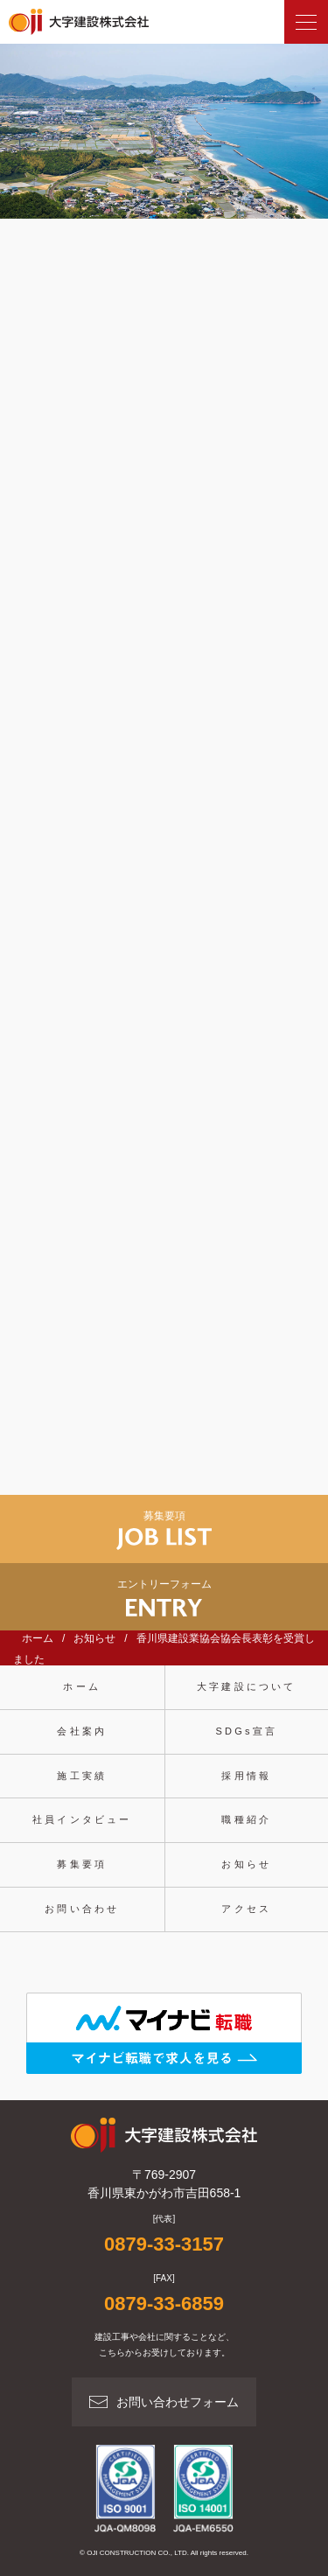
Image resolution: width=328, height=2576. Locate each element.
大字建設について (247, 1686)
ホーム (82, 1686)
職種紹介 (246, 1819)
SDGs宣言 (246, 1731)
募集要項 (82, 1864)
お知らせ (246, 1864)
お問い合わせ (82, 1908)
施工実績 (82, 1775)
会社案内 (82, 1731)
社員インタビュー (82, 1819)
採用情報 (246, 1775)
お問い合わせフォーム (177, 2402)
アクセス (246, 1908)
